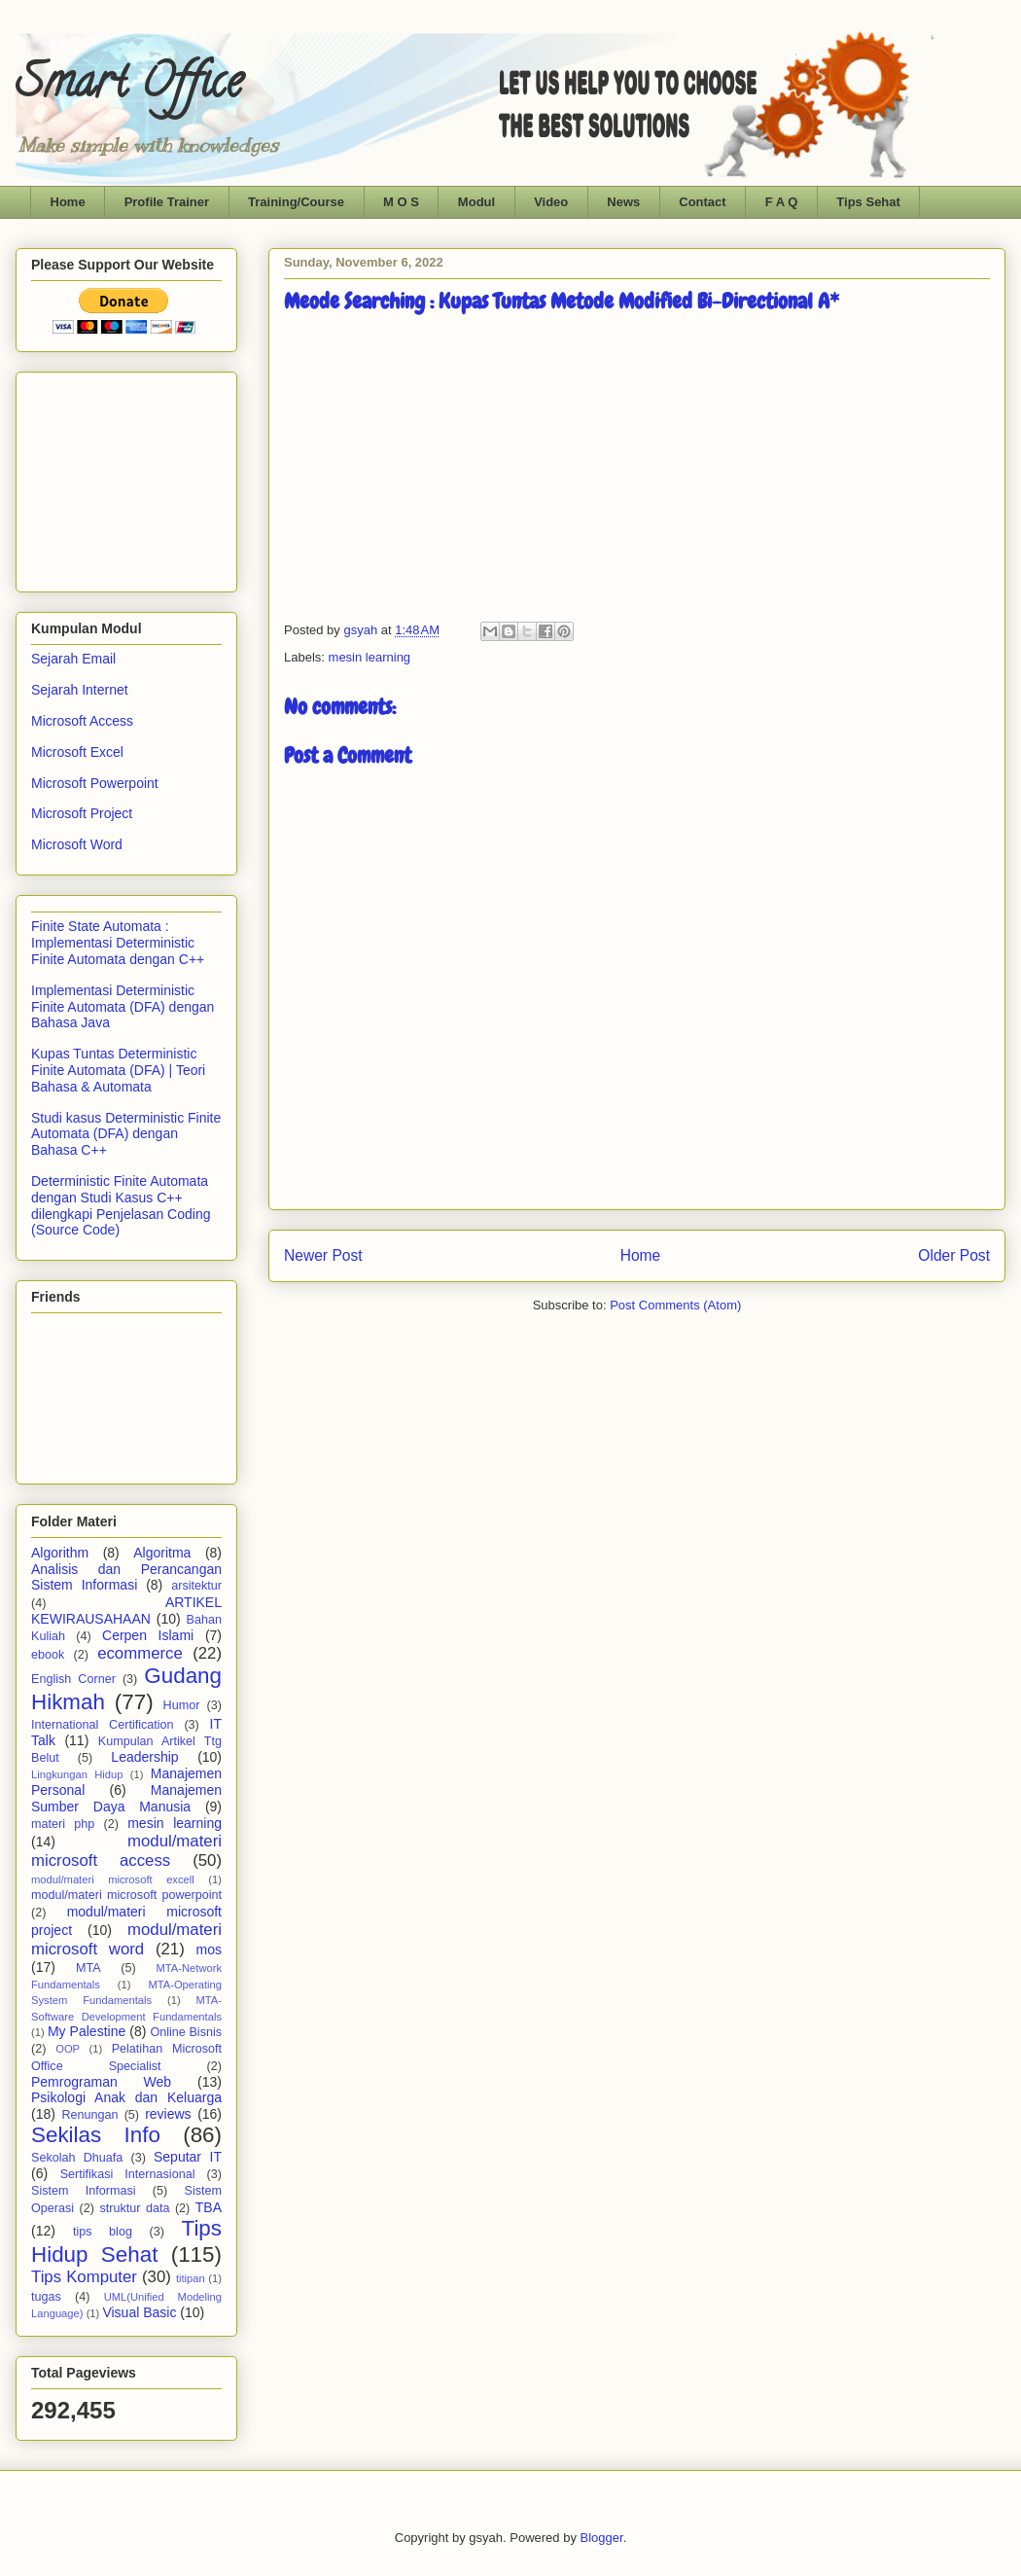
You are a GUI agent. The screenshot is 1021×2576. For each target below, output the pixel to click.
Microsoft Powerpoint (94, 783)
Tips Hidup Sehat (126, 2241)
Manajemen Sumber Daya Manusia (126, 1798)
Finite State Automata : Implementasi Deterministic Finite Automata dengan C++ (117, 942)
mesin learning (370, 657)
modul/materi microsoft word (126, 1939)
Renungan (89, 2115)
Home (68, 202)
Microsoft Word (77, 844)
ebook (47, 1655)
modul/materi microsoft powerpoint (126, 1895)
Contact (702, 202)
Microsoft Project (81, 813)
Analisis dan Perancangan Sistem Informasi (126, 1577)
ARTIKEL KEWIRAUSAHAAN (126, 1610)
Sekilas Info (95, 2135)
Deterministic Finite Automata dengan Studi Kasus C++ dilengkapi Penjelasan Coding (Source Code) (120, 1205)
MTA (88, 1968)
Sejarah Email (73, 658)
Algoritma (162, 1552)
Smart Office (129, 87)
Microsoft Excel (77, 752)
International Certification (102, 1725)
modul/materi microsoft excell (112, 1879)
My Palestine (86, 2031)
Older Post (954, 1255)
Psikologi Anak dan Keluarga (126, 2097)
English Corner (73, 1679)
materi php (62, 1824)
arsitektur (196, 1585)
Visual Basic (139, 2312)
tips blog (102, 2231)
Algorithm (59, 1552)
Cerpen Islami (148, 1635)
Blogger (602, 2537)
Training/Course (296, 202)
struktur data (134, 2208)
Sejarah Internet (79, 690)
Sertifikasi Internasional (127, 2174)
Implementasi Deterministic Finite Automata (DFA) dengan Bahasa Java (122, 1007)
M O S (401, 202)
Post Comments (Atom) (675, 1305)
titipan (190, 2278)
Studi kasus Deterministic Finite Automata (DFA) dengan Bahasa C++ (126, 1134)
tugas (46, 2297)
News (623, 202)
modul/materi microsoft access (126, 1851)
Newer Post (323, 1255)
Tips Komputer (84, 2277)
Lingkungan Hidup (77, 1774)
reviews (168, 2114)
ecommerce (140, 1653)
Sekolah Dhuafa (77, 2158)
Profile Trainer (166, 202)
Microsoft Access (82, 721)
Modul (476, 202)
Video (551, 202)
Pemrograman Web (101, 2082)
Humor (181, 1705)
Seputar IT (188, 2157)
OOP (67, 2049)
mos (209, 1949)
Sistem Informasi (83, 2191)
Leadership (144, 1757)
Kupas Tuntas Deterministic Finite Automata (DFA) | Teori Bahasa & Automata (118, 1070)
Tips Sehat (868, 202)
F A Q (781, 202)
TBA (208, 2207)
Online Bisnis (186, 2032)
